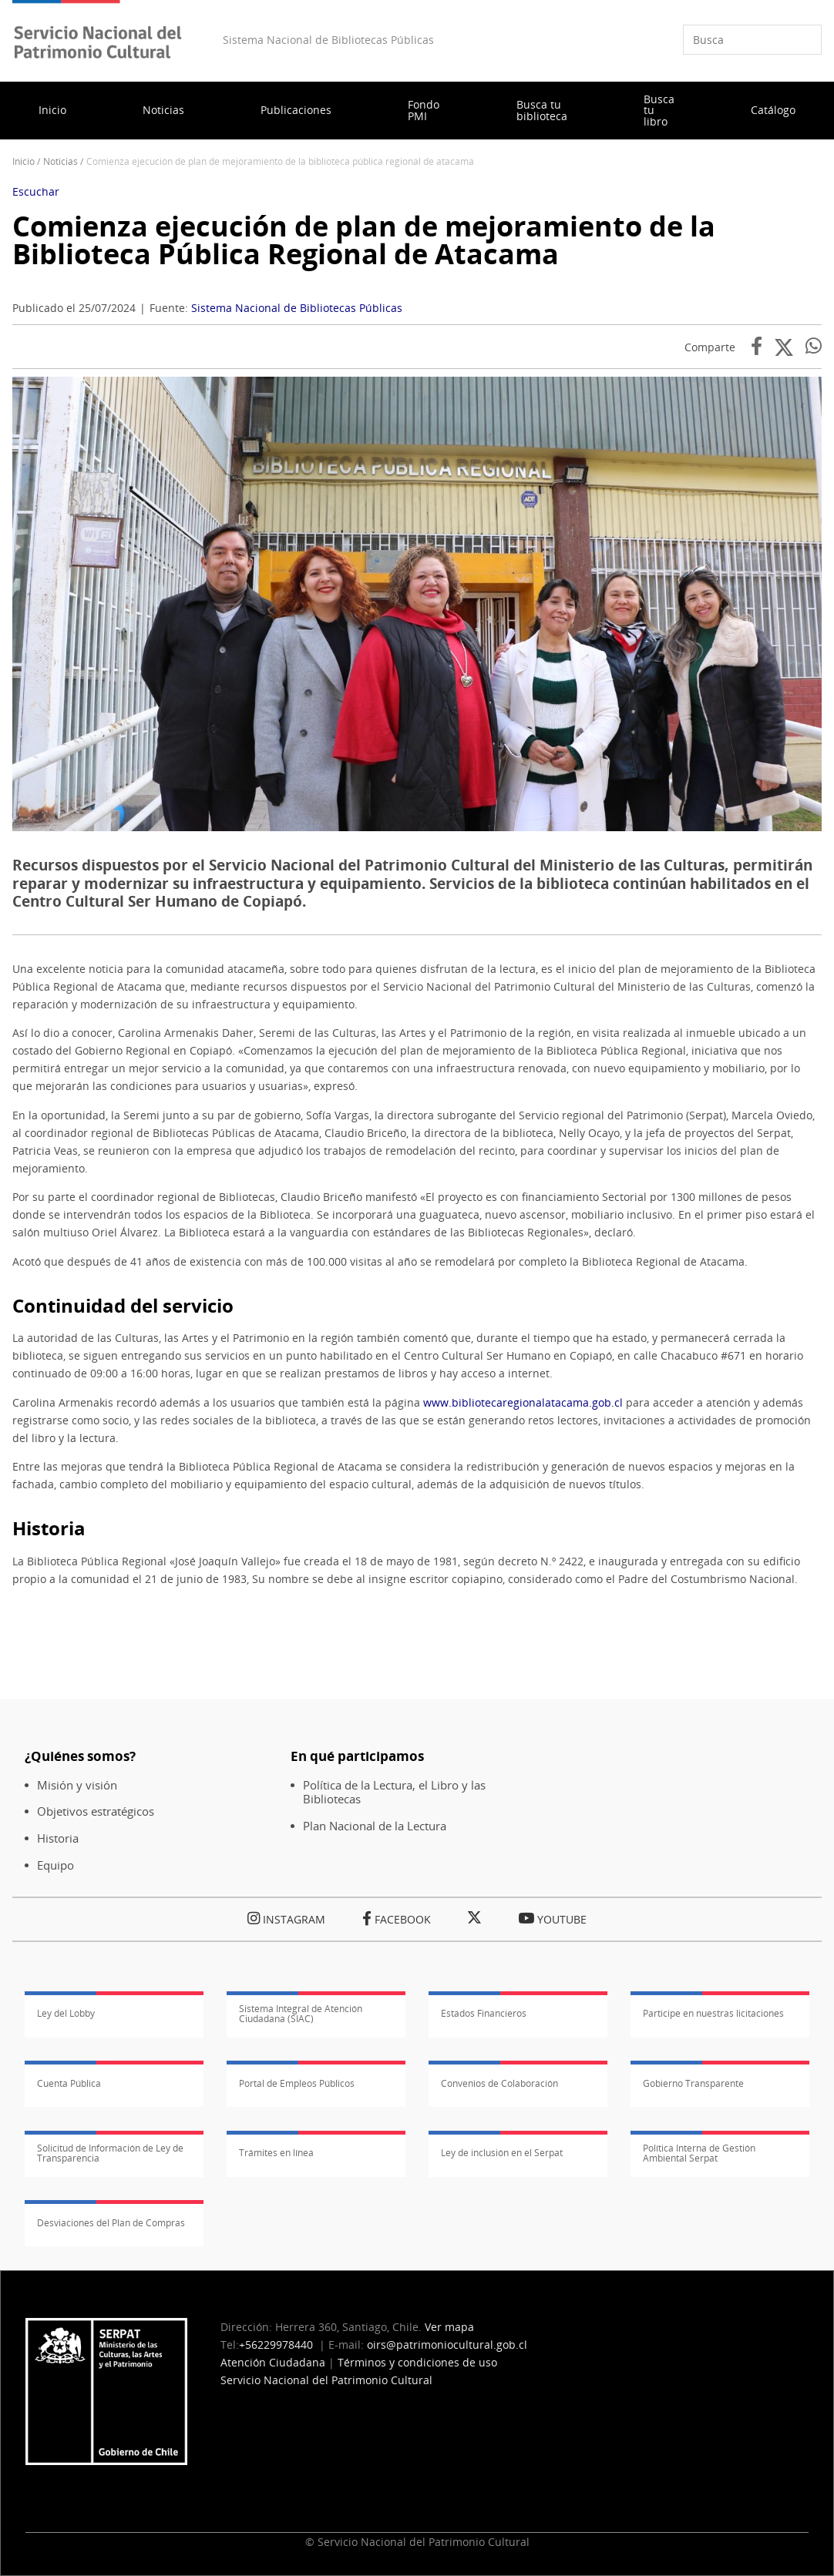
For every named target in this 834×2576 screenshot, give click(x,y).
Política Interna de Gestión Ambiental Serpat (699, 2153)
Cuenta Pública (69, 2083)
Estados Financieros (483, 2013)
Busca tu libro (659, 110)
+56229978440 (276, 2344)
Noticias (163, 109)
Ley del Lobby (66, 2013)
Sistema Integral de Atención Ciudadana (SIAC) (300, 2013)
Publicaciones (296, 109)
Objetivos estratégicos (95, 1811)
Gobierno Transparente (693, 2083)
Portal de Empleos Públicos (297, 2083)
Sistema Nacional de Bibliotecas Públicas (296, 307)
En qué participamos (357, 1756)
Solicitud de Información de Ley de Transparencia (110, 2153)
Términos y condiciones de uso (417, 2362)
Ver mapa (449, 2326)
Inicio (52, 109)
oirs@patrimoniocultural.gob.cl (447, 2344)
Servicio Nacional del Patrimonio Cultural (326, 2380)
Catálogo (773, 109)
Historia (58, 1838)
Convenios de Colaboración (499, 2083)
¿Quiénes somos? (80, 1756)
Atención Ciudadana (272, 2362)
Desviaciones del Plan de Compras (111, 2223)
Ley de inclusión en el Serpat (502, 2152)
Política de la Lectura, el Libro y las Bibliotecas (394, 1792)
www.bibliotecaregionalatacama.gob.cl (523, 1402)
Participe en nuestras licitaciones (713, 2013)
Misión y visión (77, 1785)
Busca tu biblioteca (541, 109)
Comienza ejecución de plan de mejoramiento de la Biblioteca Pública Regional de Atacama (363, 240)
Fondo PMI (423, 109)
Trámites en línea (276, 2152)
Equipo (55, 1865)
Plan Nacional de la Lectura (374, 1826)
